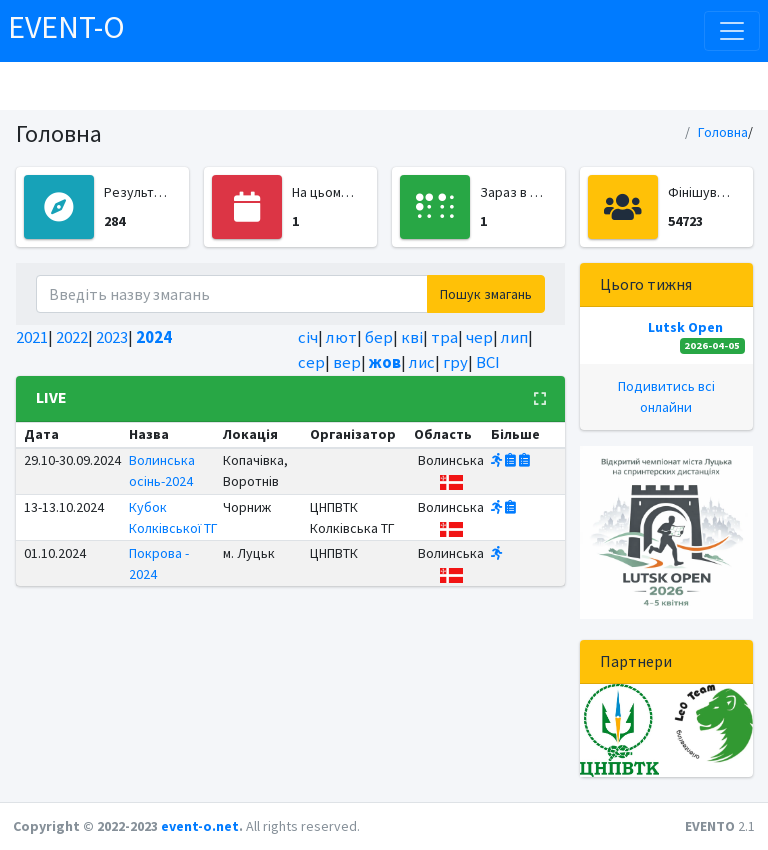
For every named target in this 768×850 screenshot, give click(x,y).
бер (379, 337)
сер (311, 362)
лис (422, 362)
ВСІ (488, 362)
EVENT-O (66, 27)
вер (347, 362)
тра (444, 337)
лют (341, 337)
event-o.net (200, 826)
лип (514, 337)
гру (455, 362)
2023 (112, 337)
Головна (723, 132)
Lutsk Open (685, 327)
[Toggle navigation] (732, 31)
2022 (72, 337)
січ (308, 337)
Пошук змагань (486, 294)
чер (479, 337)
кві (412, 337)
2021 (32, 337)
